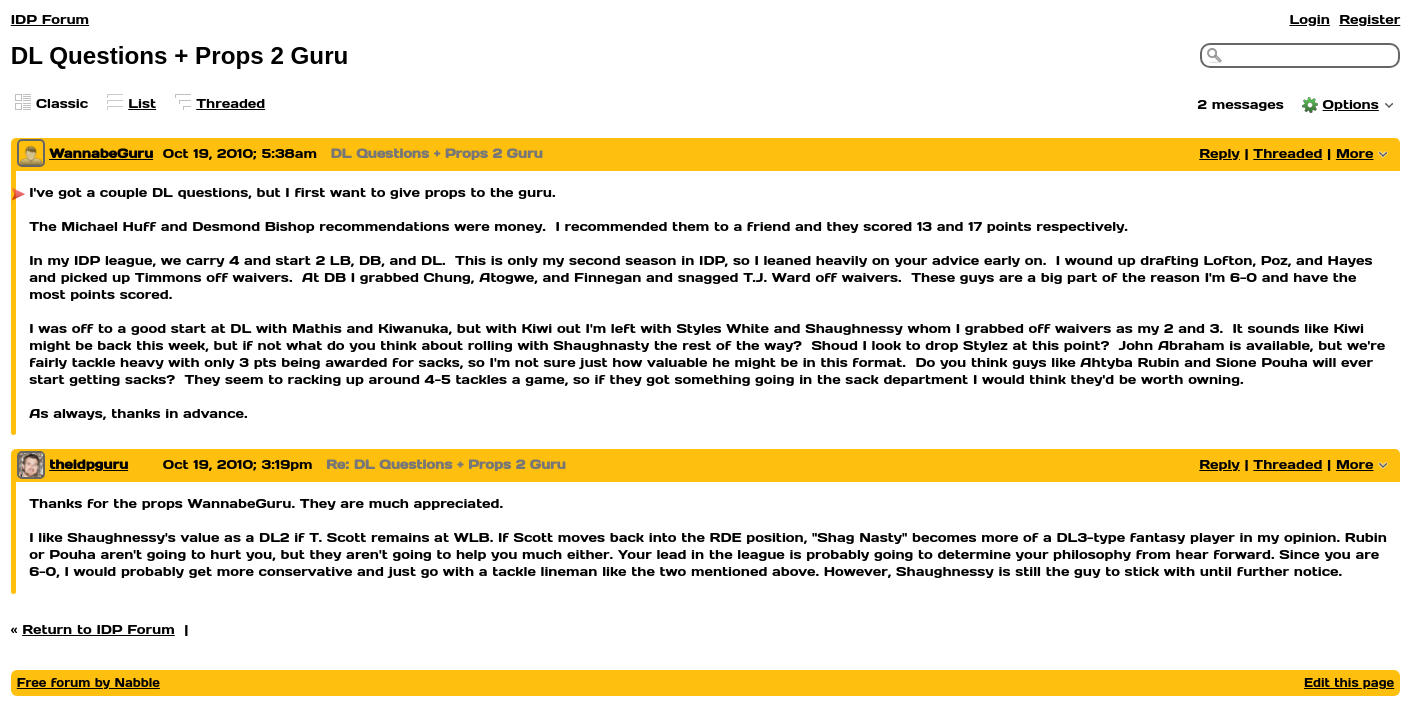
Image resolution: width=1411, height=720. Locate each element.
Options (1351, 104)
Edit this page (1349, 682)
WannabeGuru (101, 153)
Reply (1219, 153)
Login (1309, 19)
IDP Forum (50, 19)
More (1355, 153)
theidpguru (88, 464)
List (142, 103)
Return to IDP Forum (98, 629)
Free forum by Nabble (88, 682)
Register (1369, 19)
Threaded (230, 103)
